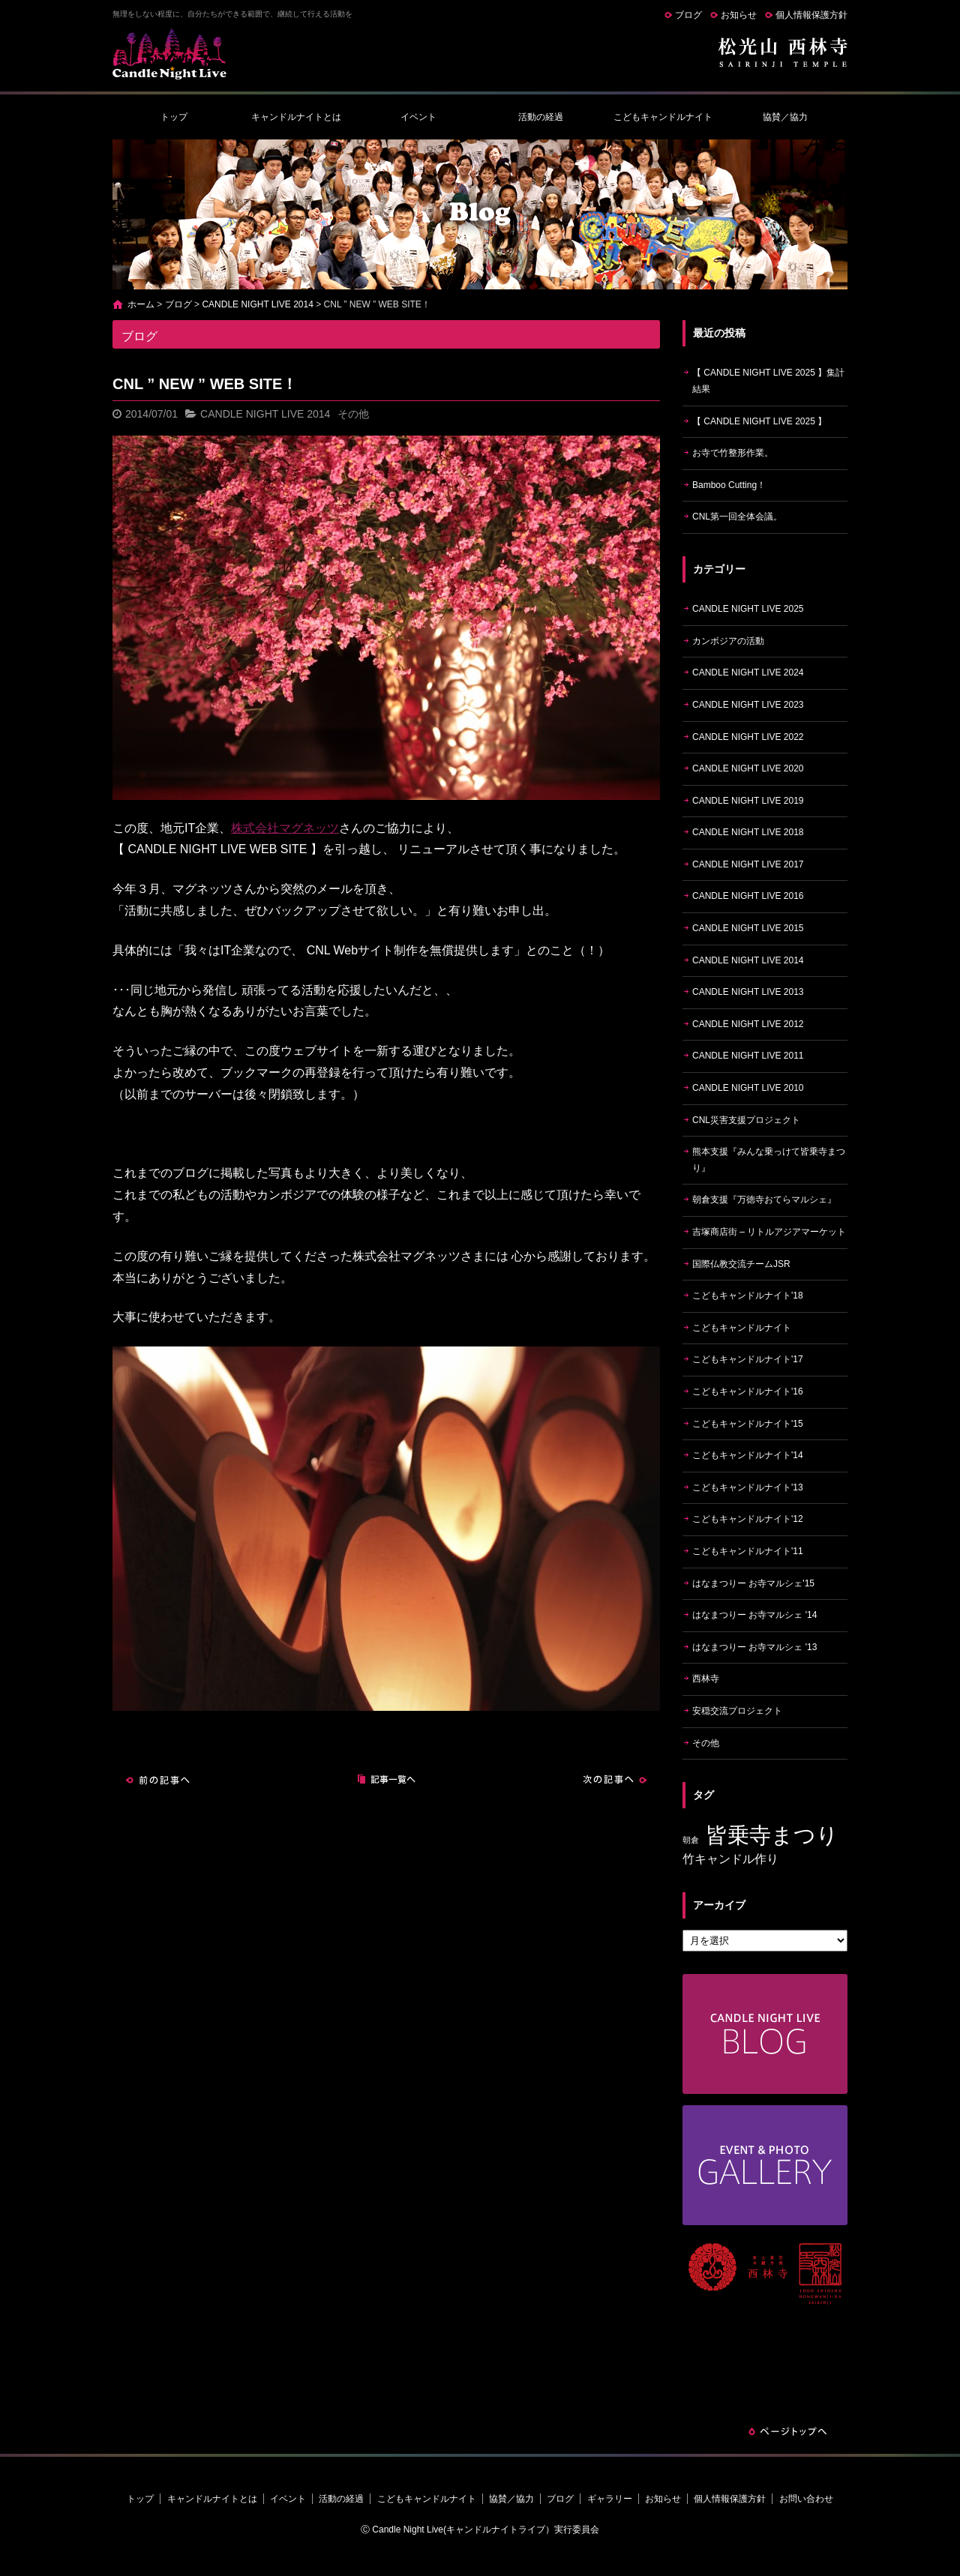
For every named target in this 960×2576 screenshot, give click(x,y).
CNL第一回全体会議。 (737, 516)
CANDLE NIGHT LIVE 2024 (748, 672)
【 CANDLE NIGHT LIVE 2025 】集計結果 (768, 380)
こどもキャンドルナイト (663, 117)
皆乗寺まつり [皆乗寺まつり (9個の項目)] (772, 1835)
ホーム (141, 304)
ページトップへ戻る (788, 2431)
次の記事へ (615, 1780)
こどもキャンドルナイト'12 (747, 1519)
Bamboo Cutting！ (729, 485)
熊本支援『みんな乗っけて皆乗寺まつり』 (768, 1159)
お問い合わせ (806, 2499)
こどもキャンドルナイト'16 (747, 1391)
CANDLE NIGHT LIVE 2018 (748, 832)
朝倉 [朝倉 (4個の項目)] (690, 1839)
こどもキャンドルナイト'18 (747, 1295)
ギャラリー (609, 2499)
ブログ (688, 15)
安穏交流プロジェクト (737, 1711)
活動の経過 (540, 117)
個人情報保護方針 (812, 15)
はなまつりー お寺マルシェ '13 (754, 1647)
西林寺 (705, 1678)
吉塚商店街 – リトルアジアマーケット (769, 1232)
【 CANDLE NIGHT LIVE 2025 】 (759, 421)
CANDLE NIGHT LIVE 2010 (748, 1088)
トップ (174, 117)
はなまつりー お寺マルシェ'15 (753, 1583)
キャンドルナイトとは (296, 117)
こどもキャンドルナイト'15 (747, 1423)
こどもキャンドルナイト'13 (747, 1487)
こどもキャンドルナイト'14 (747, 1455)
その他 (353, 414)
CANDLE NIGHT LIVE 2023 (748, 704)
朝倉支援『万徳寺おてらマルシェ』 (764, 1199)
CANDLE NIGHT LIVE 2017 (748, 864)
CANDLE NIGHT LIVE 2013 (748, 992)
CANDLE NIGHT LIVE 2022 (748, 737)
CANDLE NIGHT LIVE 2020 (748, 768)
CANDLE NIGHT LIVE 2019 (748, 800)
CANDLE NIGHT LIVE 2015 (748, 928)
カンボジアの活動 (728, 641)
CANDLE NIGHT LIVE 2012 (748, 1024)
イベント (418, 117)
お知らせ (739, 15)
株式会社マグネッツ (285, 828)
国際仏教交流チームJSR (741, 1264)
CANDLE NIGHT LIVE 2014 (258, 304)
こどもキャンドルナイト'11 (747, 1551)
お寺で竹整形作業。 (732, 453)
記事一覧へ (386, 1780)
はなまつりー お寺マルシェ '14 (754, 1615)
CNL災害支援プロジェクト (746, 1120)
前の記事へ (157, 1780)
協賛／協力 (785, 117)
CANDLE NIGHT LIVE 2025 (748, 609)
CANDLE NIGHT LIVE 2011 (748, 1055)
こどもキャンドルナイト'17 (747, 1359)
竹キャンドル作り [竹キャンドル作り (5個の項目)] (730, 1859)
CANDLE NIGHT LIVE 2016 (748, 896)
